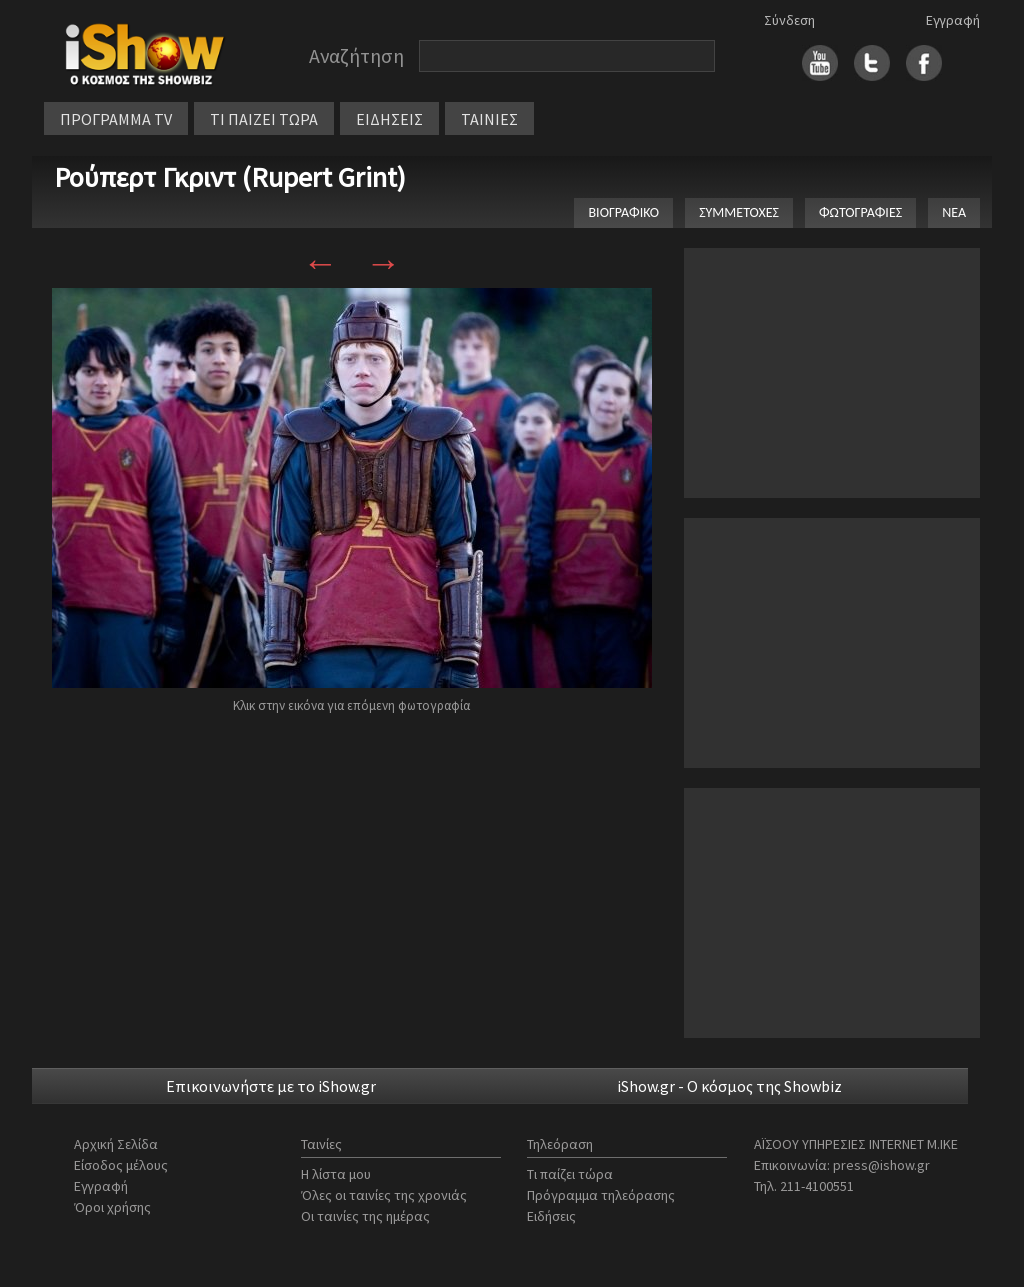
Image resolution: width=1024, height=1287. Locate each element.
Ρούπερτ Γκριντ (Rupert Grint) (230, 177)
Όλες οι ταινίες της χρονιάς (384, 1195)
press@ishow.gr (881, 1165)
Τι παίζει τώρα (570, 1174)
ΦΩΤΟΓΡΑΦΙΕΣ (860, 212)
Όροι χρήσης (112, 1207)
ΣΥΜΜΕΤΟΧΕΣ (739, 212)
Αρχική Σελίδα (116, 1144)
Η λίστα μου (336, 1174)
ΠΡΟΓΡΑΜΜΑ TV (116, 119)
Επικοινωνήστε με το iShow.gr (271, 1086)
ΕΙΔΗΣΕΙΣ (389, 119)
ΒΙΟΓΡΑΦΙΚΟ (623, 212)
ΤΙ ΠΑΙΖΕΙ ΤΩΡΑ (264, 119)
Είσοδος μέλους (121, 1165)
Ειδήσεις (551, 1216)
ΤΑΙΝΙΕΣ (489, 119)
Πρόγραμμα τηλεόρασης (601, 1195)
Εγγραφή (953, 20)
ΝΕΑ (954, 212)
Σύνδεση (789, 20)
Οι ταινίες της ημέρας (365, 1216)
